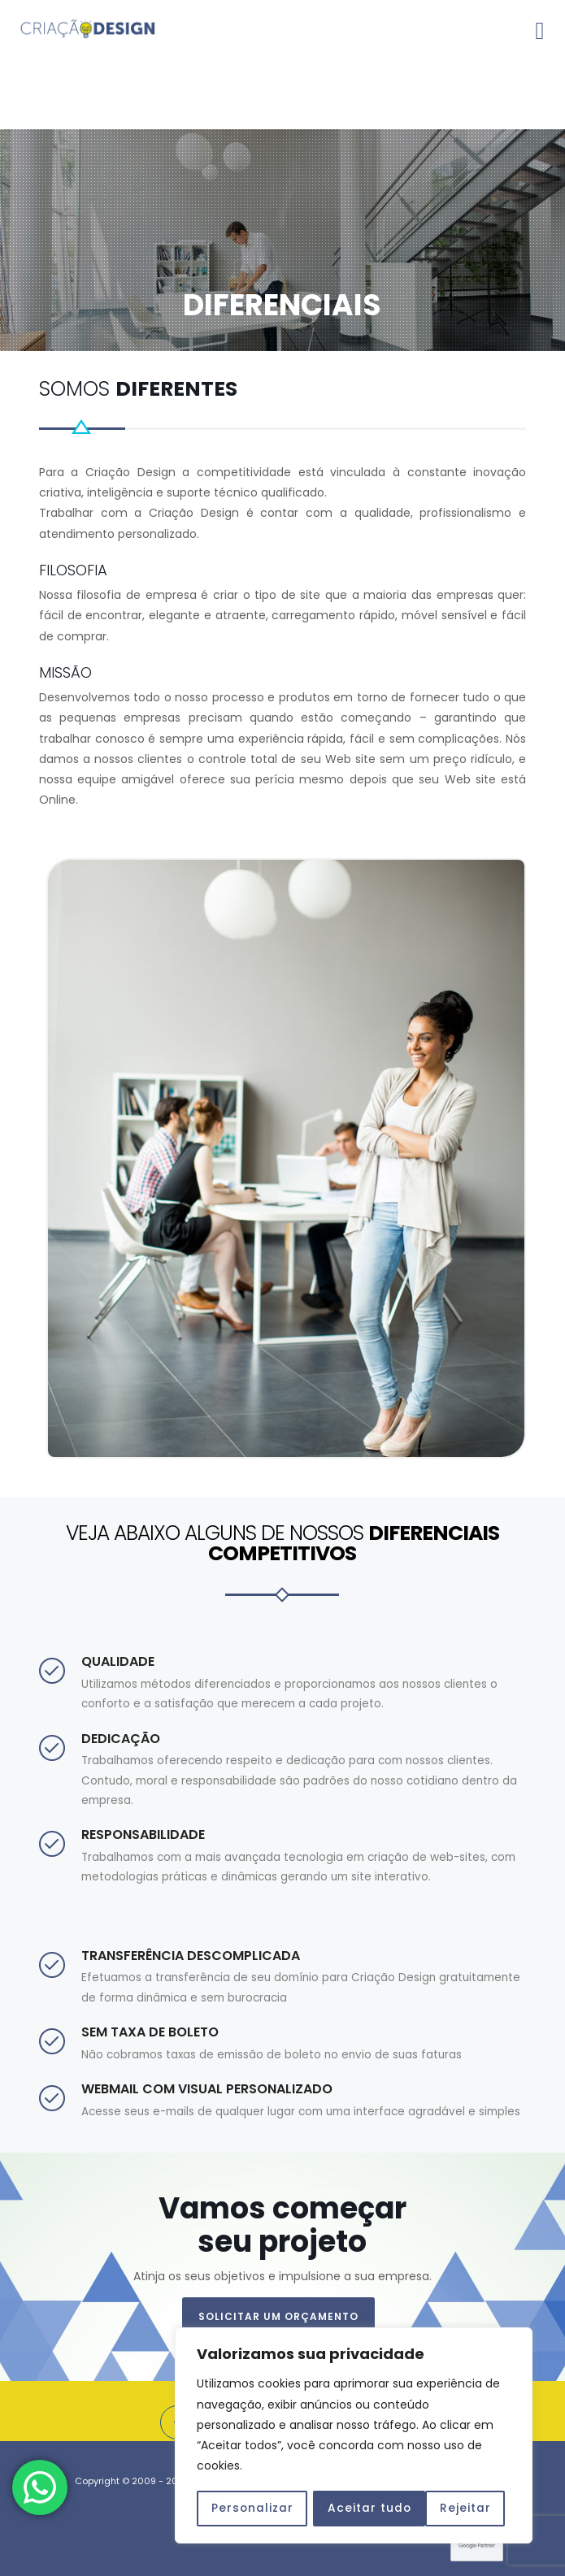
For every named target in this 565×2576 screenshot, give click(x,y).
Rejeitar (353, 2508)
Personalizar (252, 2508)
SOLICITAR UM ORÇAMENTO (278, 2316)
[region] (353, 2436)
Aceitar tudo (454, 2508)
